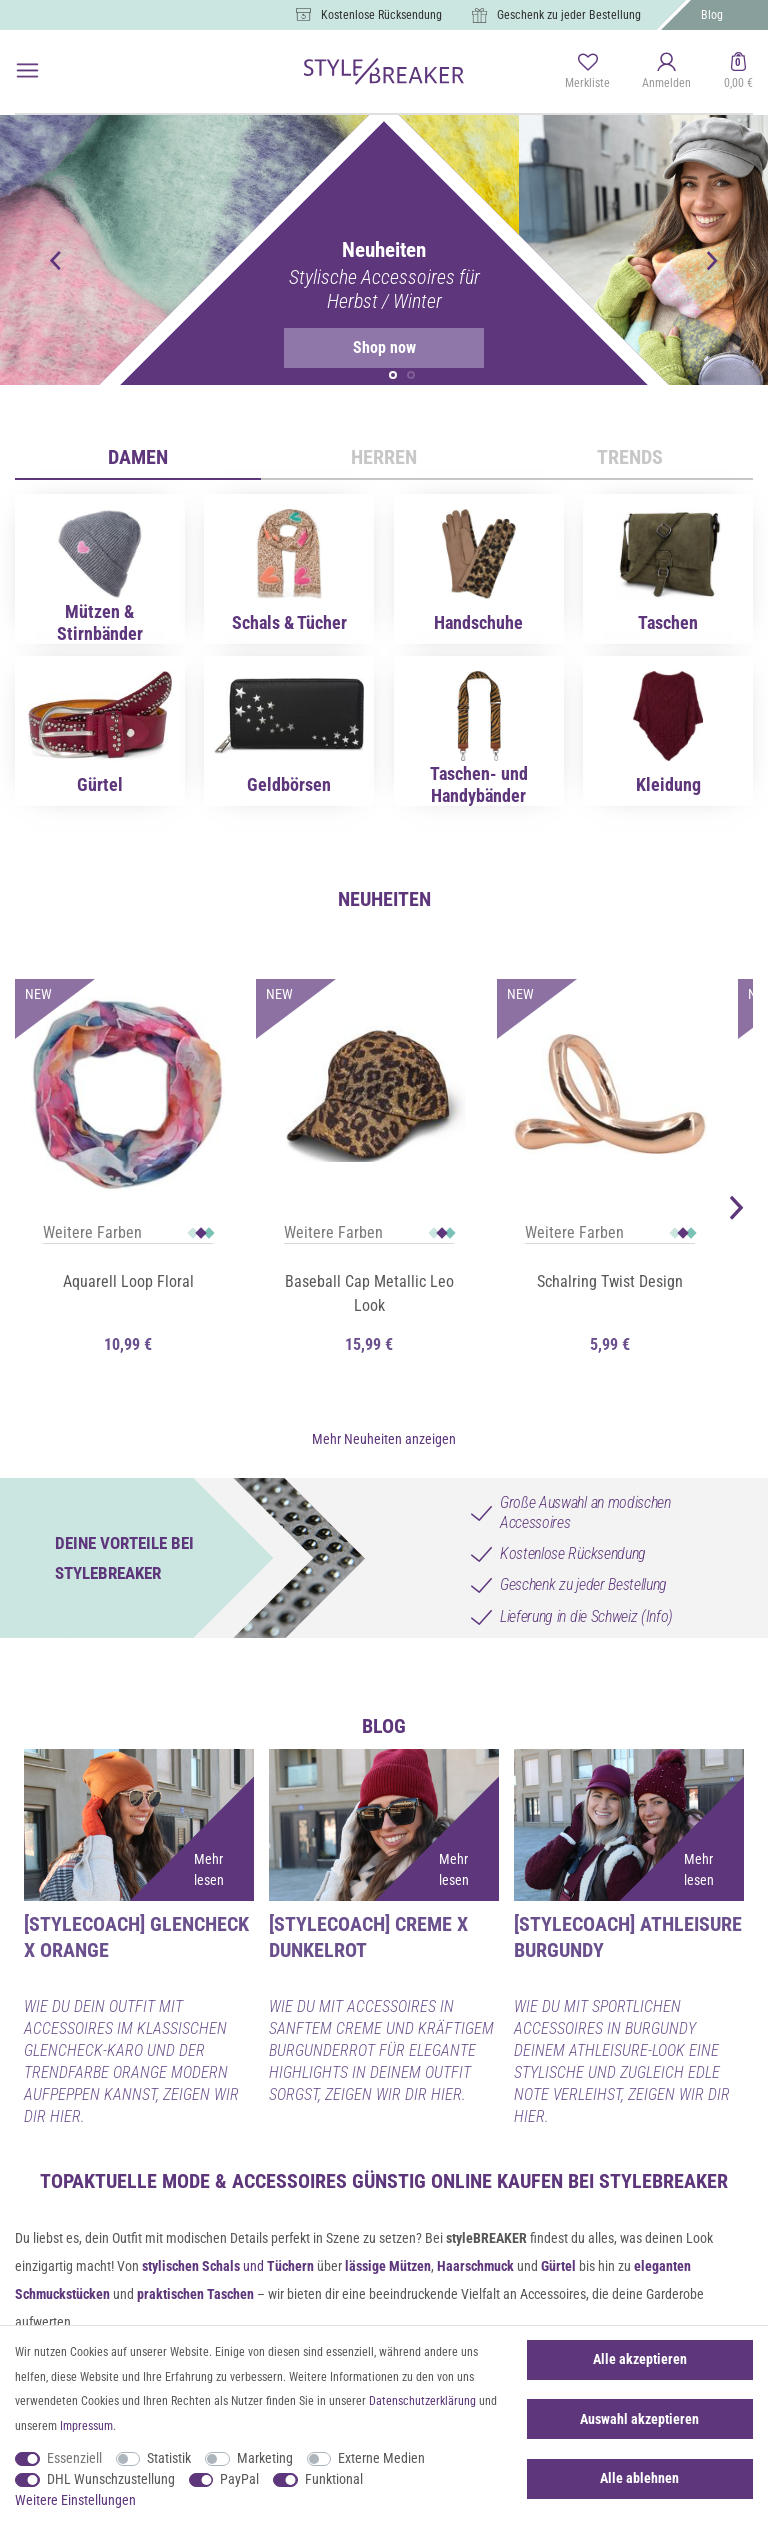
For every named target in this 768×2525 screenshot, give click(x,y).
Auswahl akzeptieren (639, 2419)
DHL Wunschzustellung (111, 2479)
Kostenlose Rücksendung (381, 15)
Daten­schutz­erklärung (422, 2401)
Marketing (265, 2458)
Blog (712, 15)
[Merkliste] (587, 72)
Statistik (169, 2458)
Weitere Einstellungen (75, 2500)
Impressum (86, 2426)
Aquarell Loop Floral (128, 1281)
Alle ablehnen (639, 2478)
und (228, 2255)
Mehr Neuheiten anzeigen (384, 1427)
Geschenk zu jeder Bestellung (569, 15)
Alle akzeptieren (640, 2359)
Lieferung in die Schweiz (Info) (586, 1604)
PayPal (239, 2479)
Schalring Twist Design (610, 1281)
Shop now (349, 348)
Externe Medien (381, 2458)
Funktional (334, 2479)
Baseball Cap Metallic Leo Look (369, 1293)
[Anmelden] (667, 72)
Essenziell (74, 2458)
